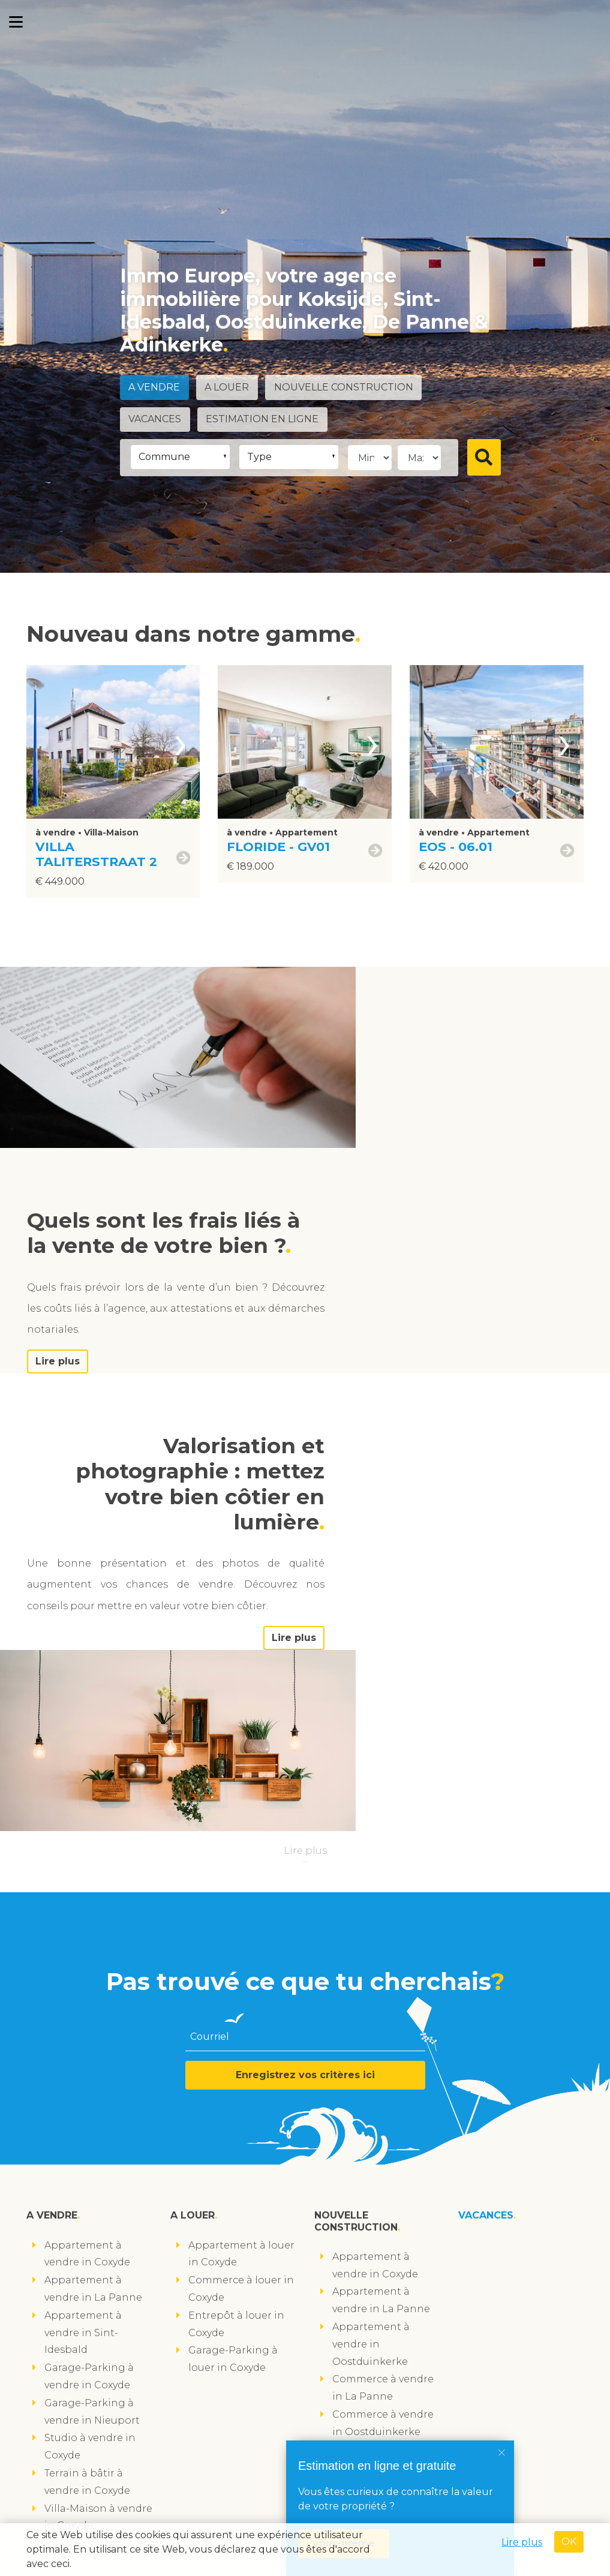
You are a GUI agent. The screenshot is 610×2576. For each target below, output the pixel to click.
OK (568, 2541)
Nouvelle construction (348, 387)
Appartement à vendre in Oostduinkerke (371, 2075)
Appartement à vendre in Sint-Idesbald (83, 2063)
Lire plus (413, 1252)
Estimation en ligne (265, 419)
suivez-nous (63, 2507)
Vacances (156, 419)
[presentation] (180, 742)
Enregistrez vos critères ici (305, 1805)
